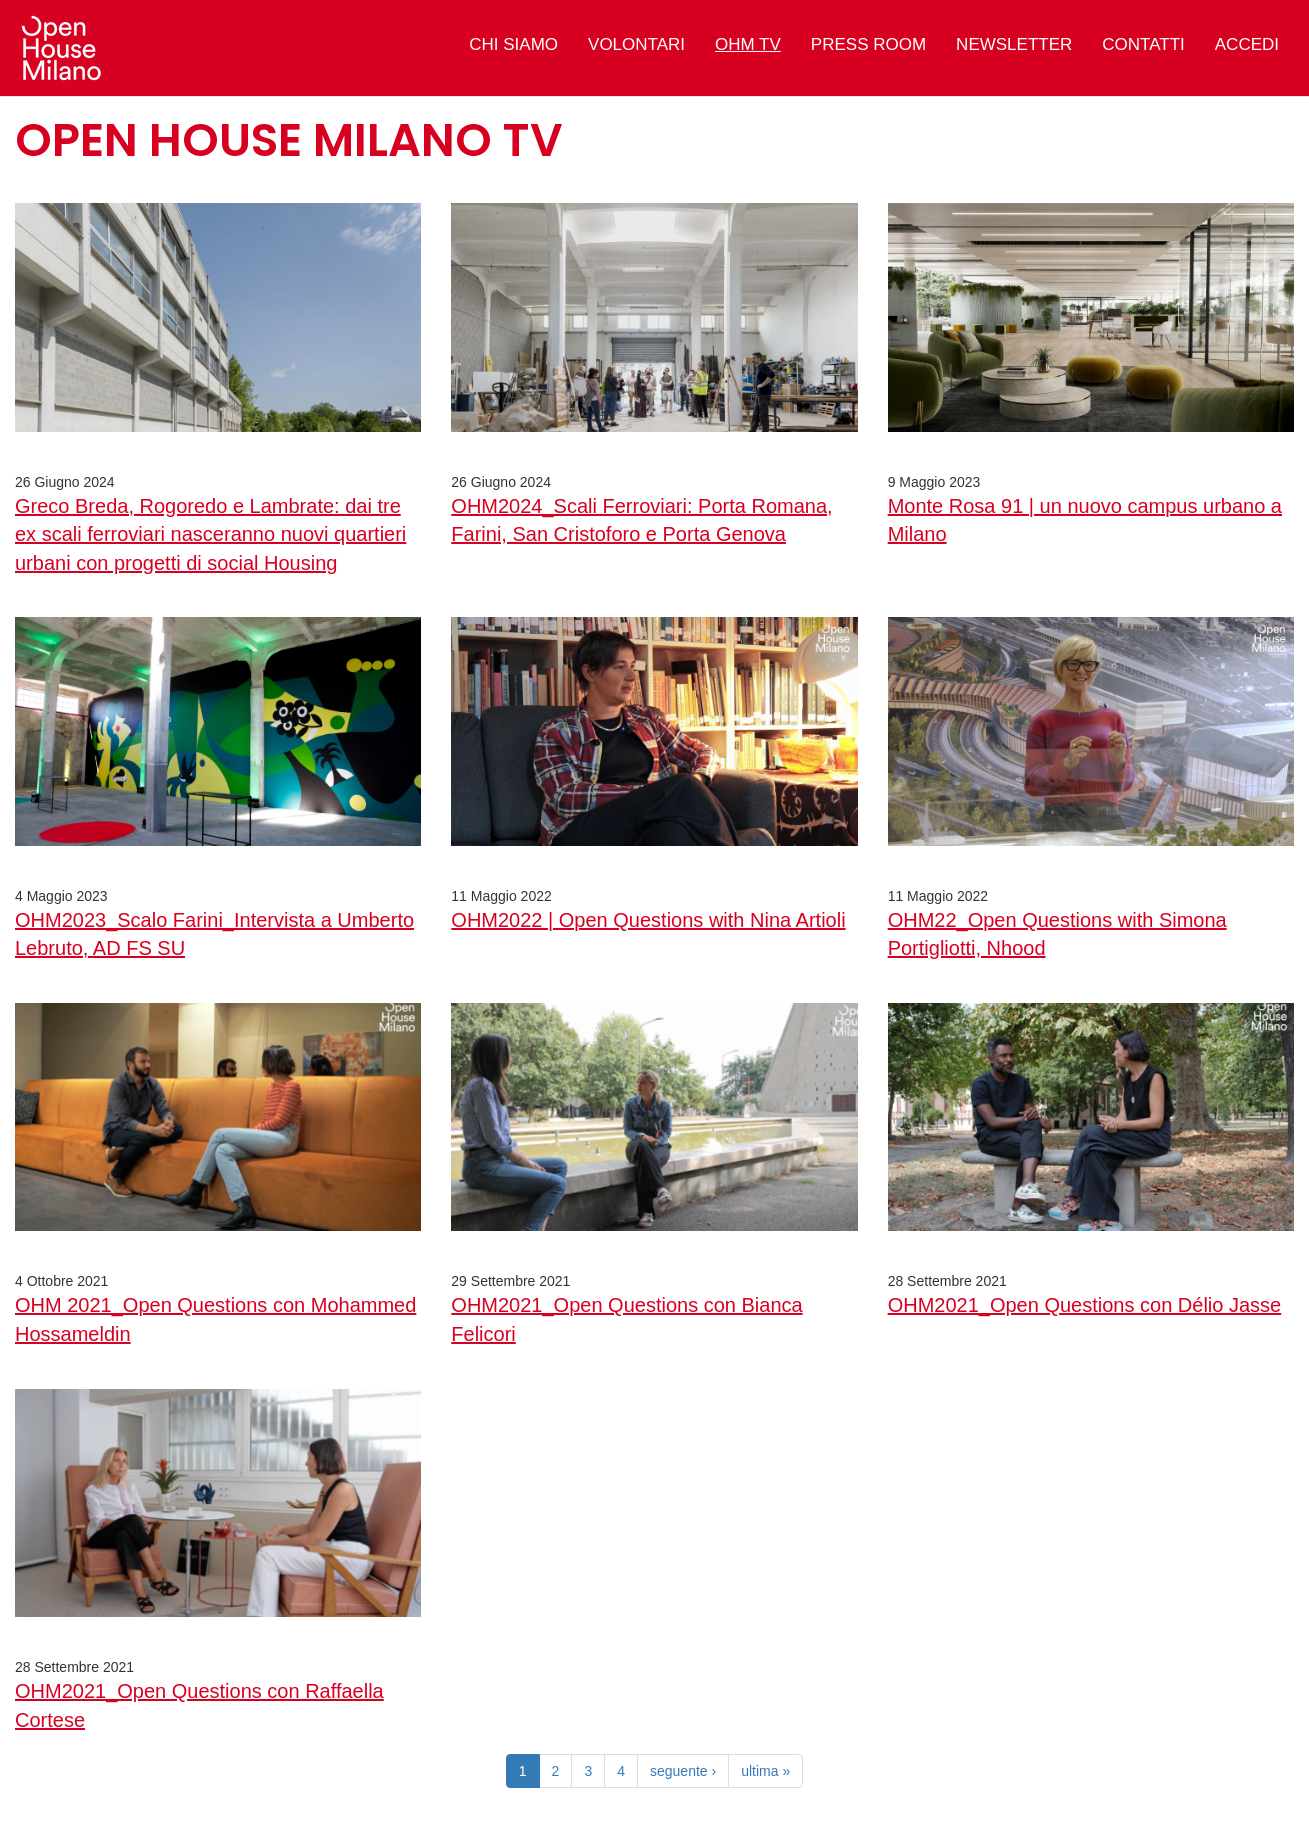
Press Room (868, 44)
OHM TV (748, 44)
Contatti (1143, 44)
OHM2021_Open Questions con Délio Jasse (1085, 1305)
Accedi (1247, 44)
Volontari (636, 44)
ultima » (765, 1771)
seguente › (683, 1771)
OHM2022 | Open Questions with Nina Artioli (648, 920)
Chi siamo (513, 44)
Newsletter (1014, 44)
